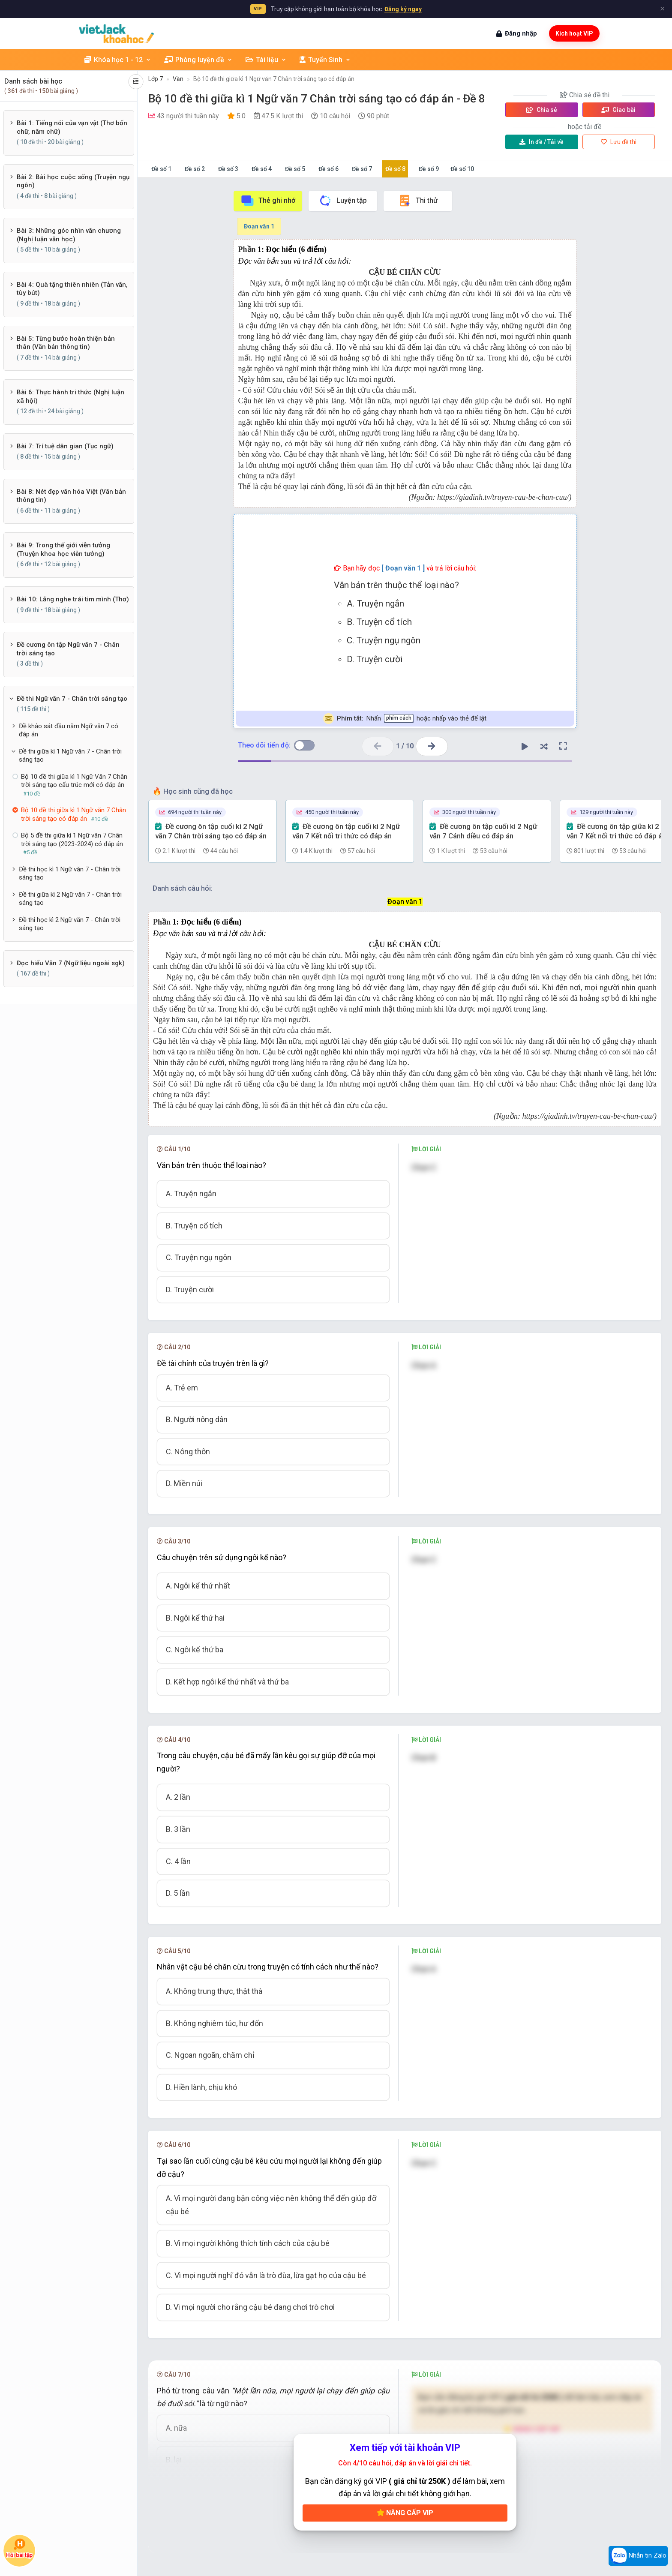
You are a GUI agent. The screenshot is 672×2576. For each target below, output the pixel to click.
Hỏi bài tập (19, 2548)
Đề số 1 (161, 168)
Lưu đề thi (618, 141)
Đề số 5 (295, 168)
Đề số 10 (462, 168)
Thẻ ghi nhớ (267, 200)
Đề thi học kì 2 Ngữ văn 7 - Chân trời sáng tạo (69, 924)
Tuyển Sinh (325, 60)
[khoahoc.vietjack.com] (116, 33)
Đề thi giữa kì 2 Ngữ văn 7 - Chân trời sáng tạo (70, 899)
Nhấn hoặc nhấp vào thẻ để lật (404, 718)
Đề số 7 (362, 168)
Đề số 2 (195, 168)
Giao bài (618, 109)
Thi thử (418, 200)
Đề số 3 (228, 168)
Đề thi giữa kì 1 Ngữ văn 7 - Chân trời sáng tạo (70, 756)
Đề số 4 (262, 168)
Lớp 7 (155, 78)
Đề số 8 (395, 168)
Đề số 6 (328, 168)
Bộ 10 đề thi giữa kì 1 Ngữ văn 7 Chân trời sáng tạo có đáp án (273, 78)
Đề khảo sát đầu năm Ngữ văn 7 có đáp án (68, 730)
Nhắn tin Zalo (638, 2555)
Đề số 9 (429, 168)
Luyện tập (342, 200)
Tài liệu (266, 60)
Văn (178, 78)
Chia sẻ (541, 109)
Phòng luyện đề (198, 60)
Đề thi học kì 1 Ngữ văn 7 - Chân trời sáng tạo (69, 873)
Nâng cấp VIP (405, 2513)
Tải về (541, 141)
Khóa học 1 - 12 (117, 60)
